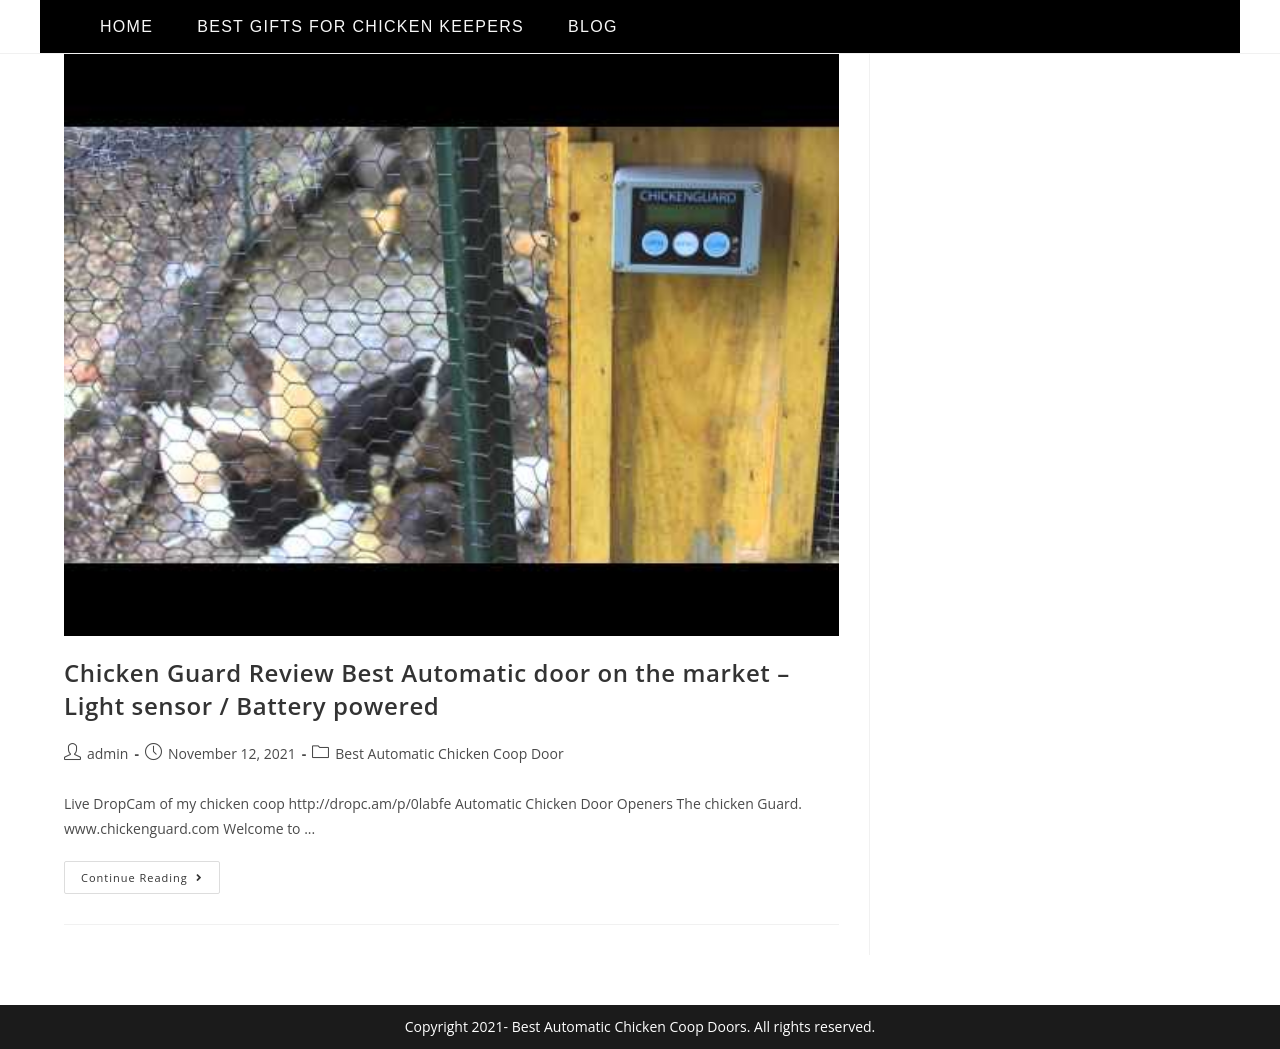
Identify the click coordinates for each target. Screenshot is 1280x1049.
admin (107, 753)
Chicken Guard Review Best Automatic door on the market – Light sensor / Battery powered (427, 689)
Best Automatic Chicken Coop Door (449, 753)
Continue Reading (150, 873)
